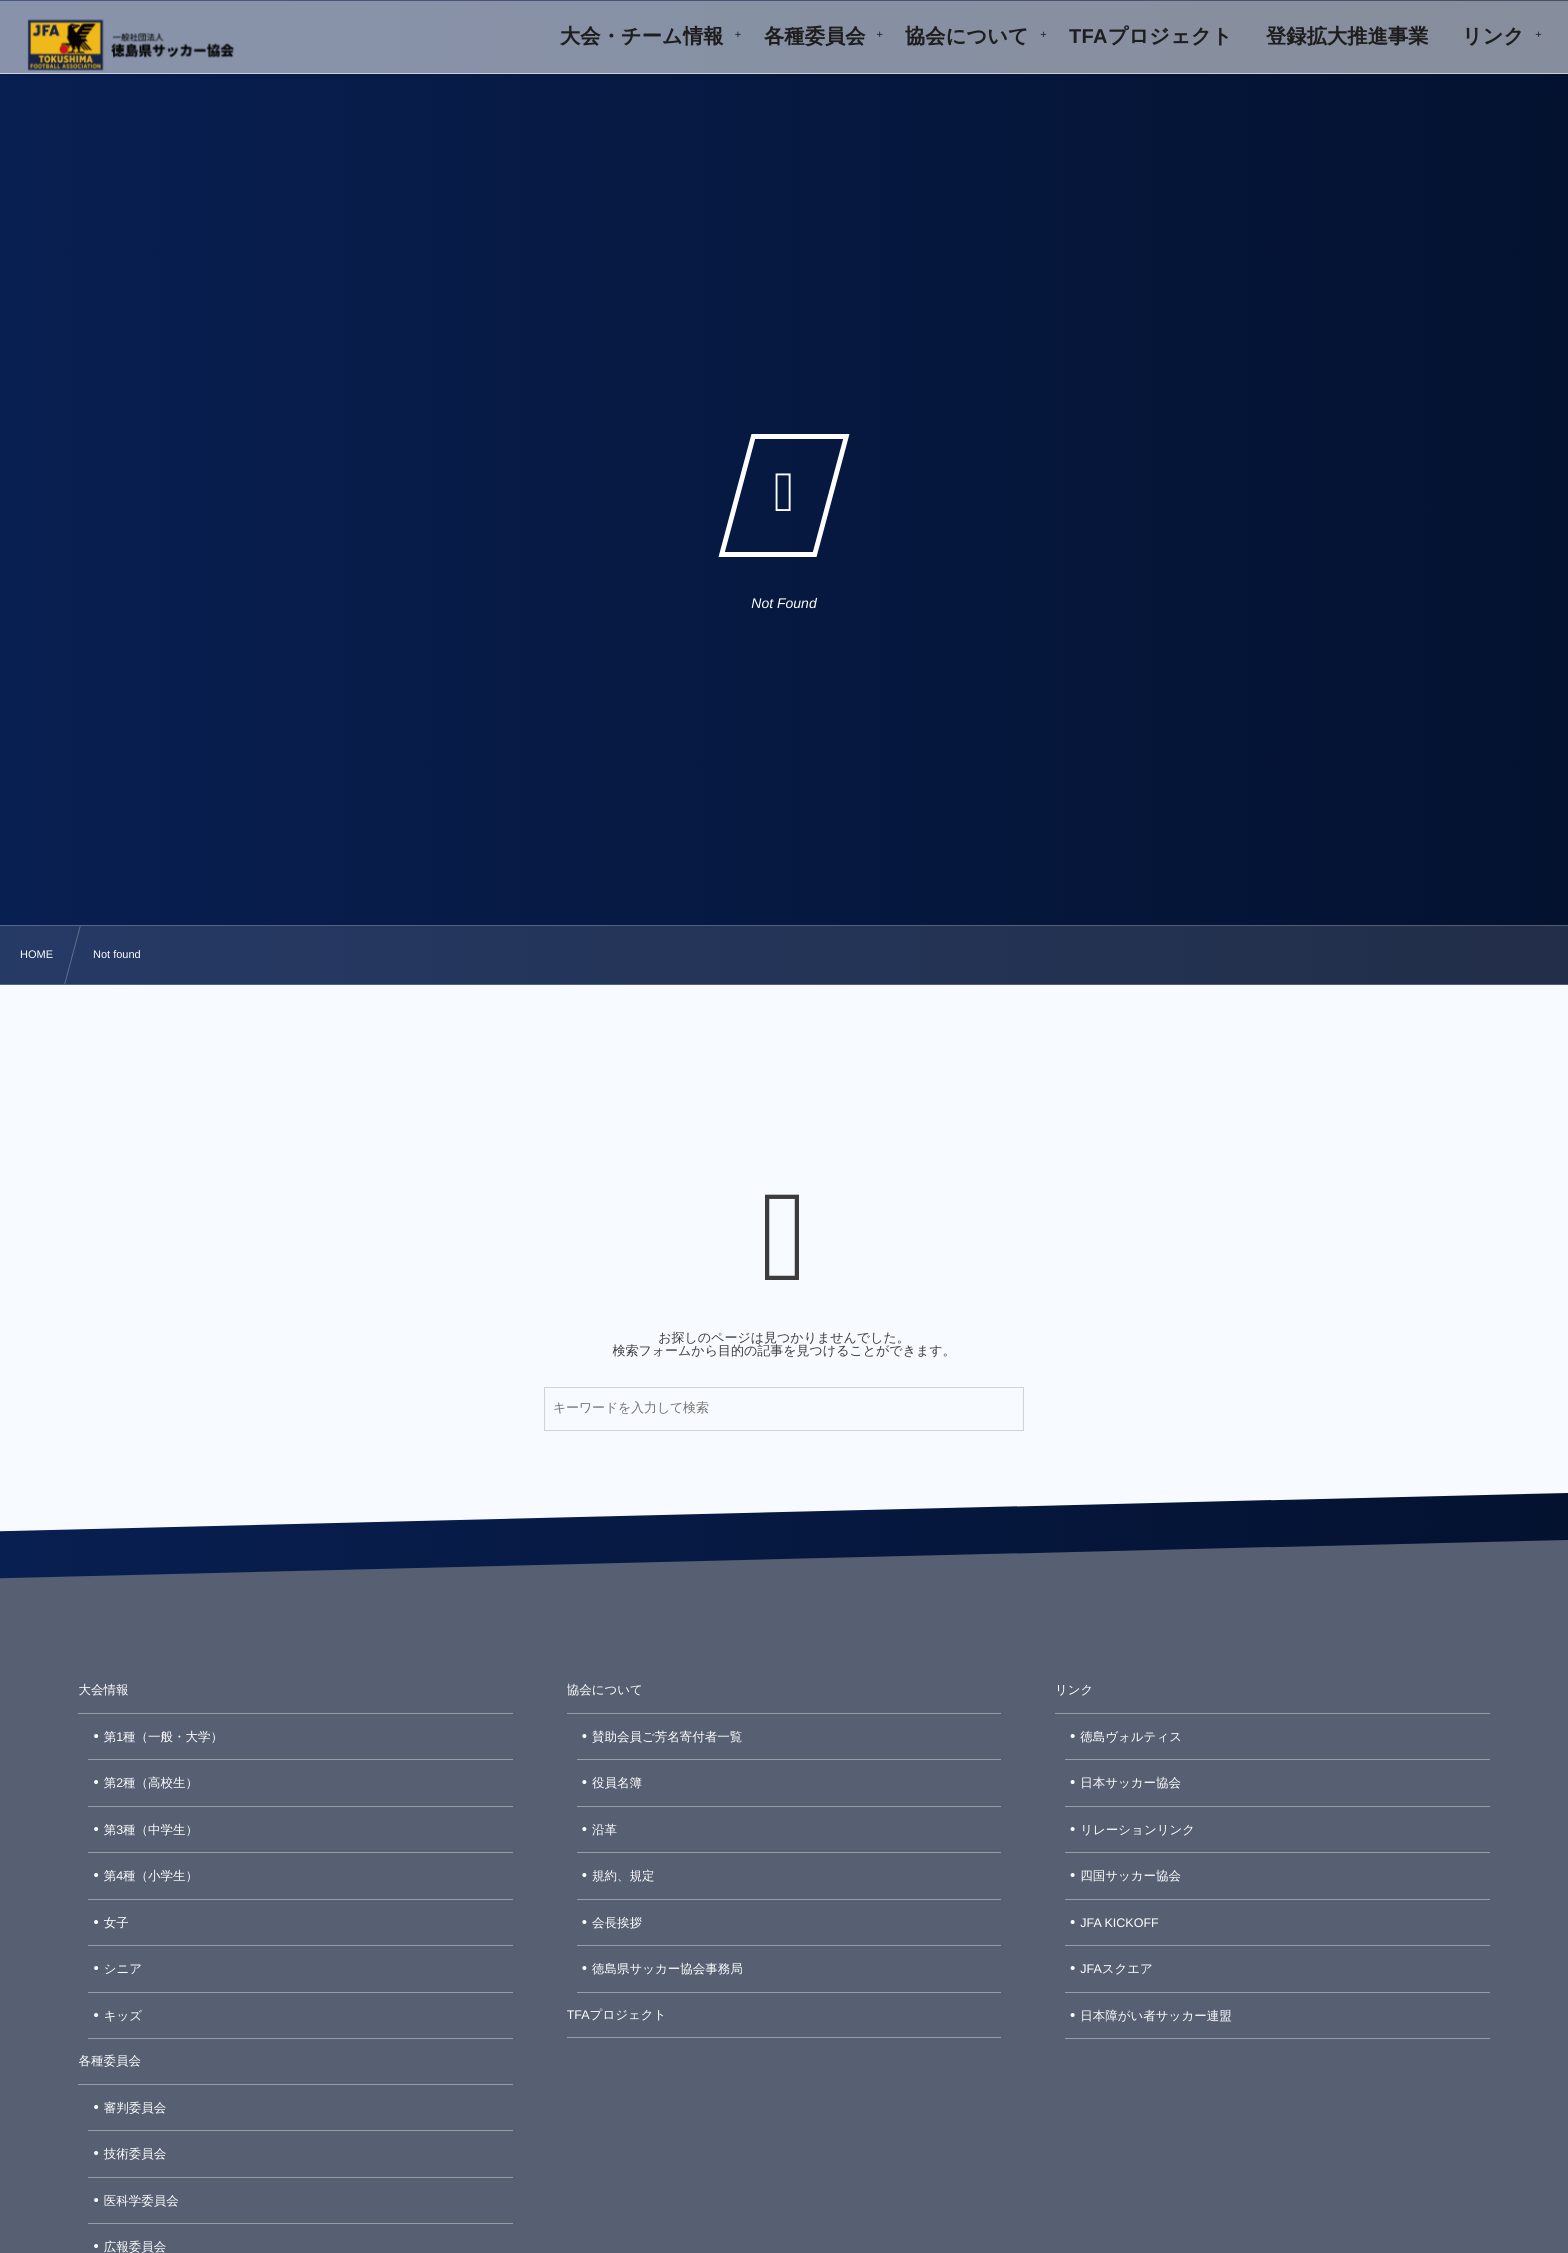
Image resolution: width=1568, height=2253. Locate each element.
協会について (605, 1690)
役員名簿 (617, 1783)
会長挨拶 (617, 1923)
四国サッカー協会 (1130, 1876)
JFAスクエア (1116, 1969)
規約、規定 (623, 1876)
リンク (1074, 1690)
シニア (123, 1969)
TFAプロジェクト (617, 2015)
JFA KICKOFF (1119, 1923)
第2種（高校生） (151, 1783)
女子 (116, 1923)
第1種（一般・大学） (163, 1737)
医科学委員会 (141, 2201)
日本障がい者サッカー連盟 (1155, 2016)
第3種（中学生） (151, 1830)
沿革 (604, 1830)
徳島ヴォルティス (1131, 1737)
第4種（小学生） (151, 1876)
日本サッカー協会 (1130, 1783)
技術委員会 (135, 2154)
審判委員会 (135, 2108)
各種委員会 (109, 2061)
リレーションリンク (1137, 1830)
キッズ (123, 2016)
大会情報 (103, 1690)
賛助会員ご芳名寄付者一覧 (667, 1737)
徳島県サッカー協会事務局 (667, 1969)
